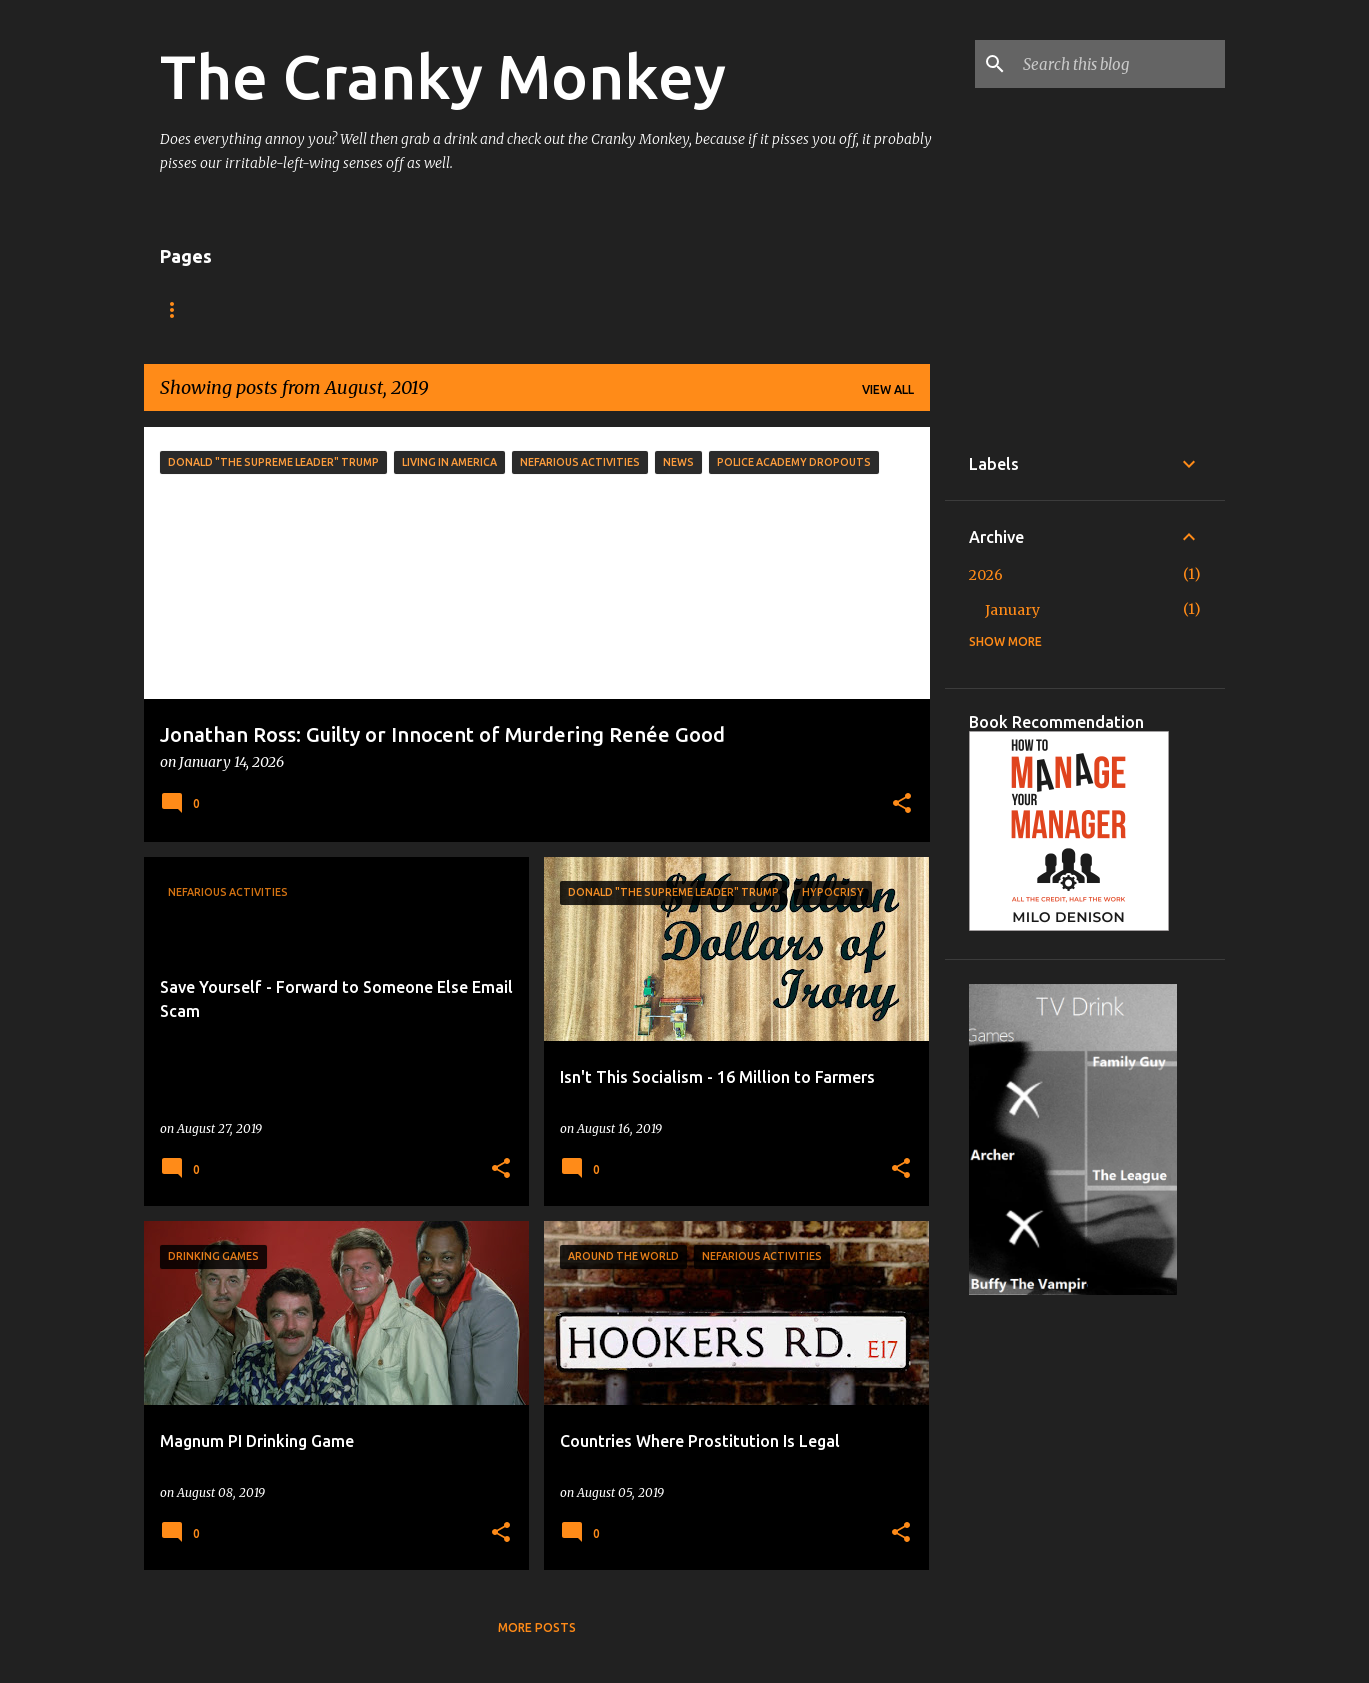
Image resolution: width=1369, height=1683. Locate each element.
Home (179, 309)
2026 (986, 575)
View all (888, 389)
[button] (902, 805)
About (445, 309)
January (1012, 610)
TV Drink (271, 309)
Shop (362, 309)
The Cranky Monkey (443, 76)
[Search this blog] (1120, 64)
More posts (537, 1627)
